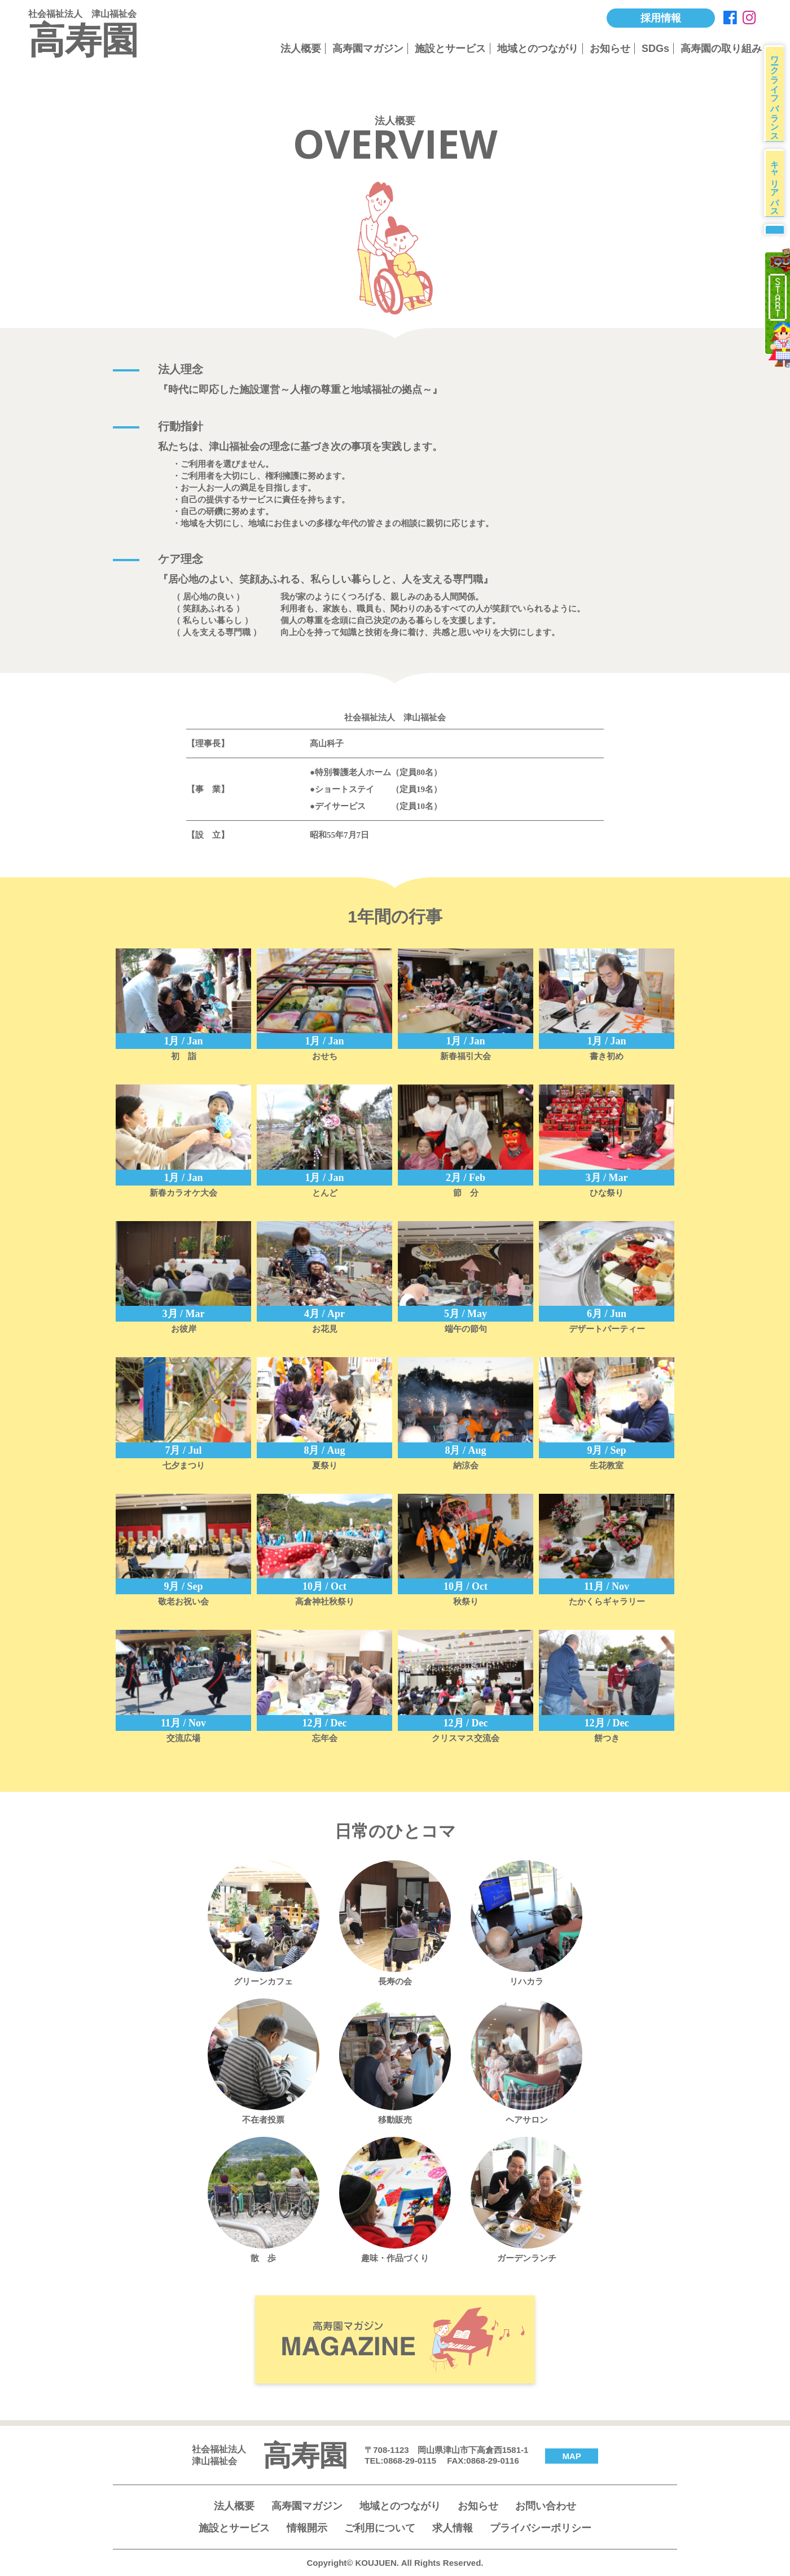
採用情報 (660, 18)
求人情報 (452, 2528)
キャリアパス (778, 198)
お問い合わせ (545, 2506)
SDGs (655, 48)
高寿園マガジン (367, 48)
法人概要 (300, 48)
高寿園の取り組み (721, 48)
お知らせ (610, 48)
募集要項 (777, 254)
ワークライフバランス (778, 98)
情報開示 (307, 2528)
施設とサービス (450, 48)
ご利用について (379, 2528)
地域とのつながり (537, 48)
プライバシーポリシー (540, 2528)
